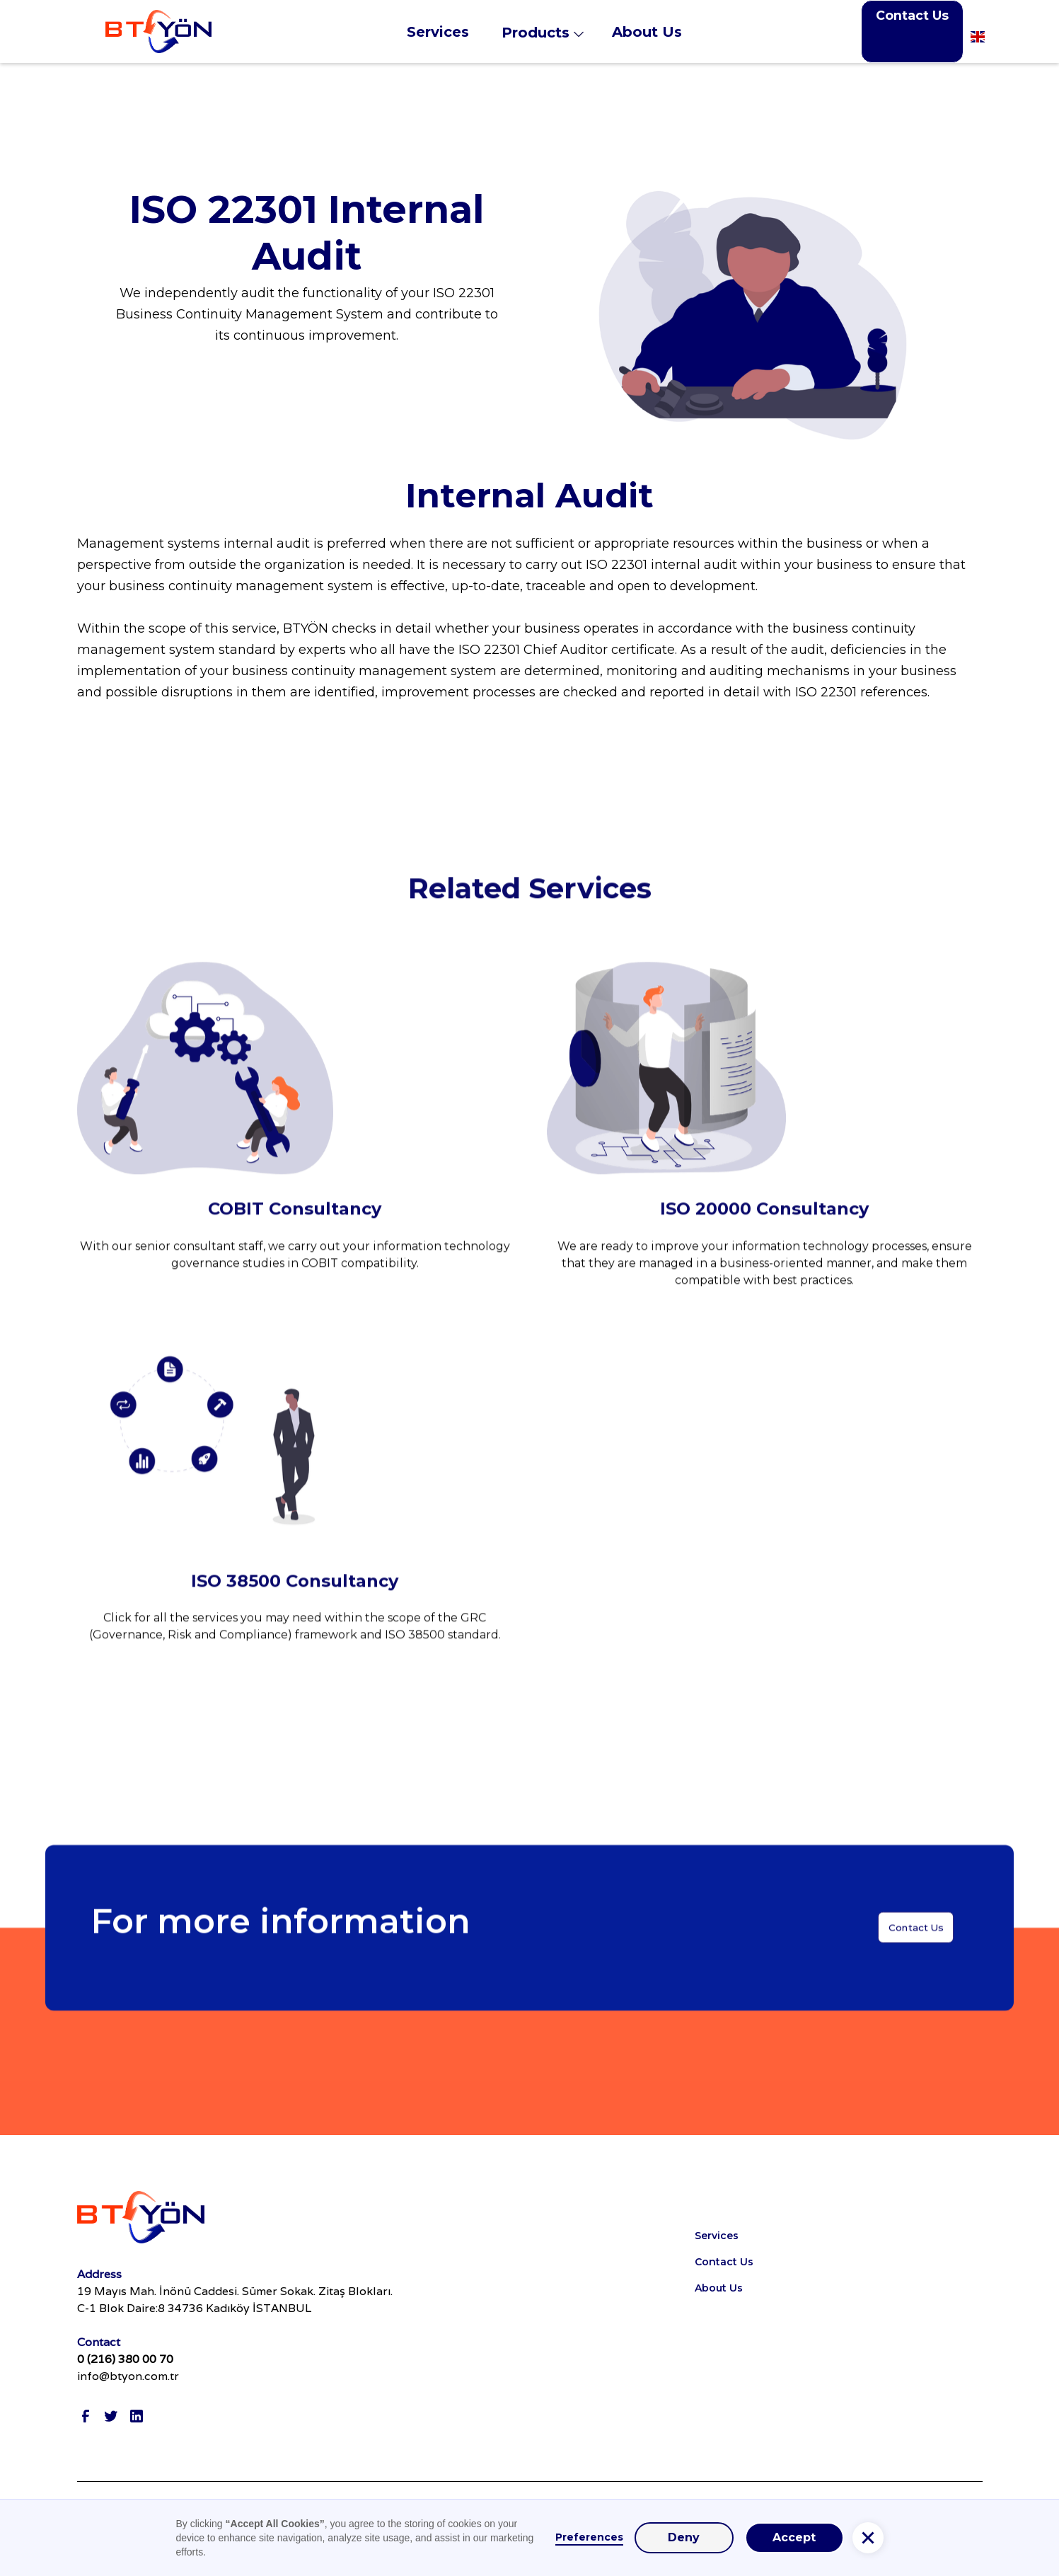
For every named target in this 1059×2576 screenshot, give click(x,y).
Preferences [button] (589, 2537)
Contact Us (912, 15)
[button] (551, 31)
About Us (719, 2288)
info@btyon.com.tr (128, 2376)
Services (717, 2235)
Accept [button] (794, 2537)
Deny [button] (684, 2537)
